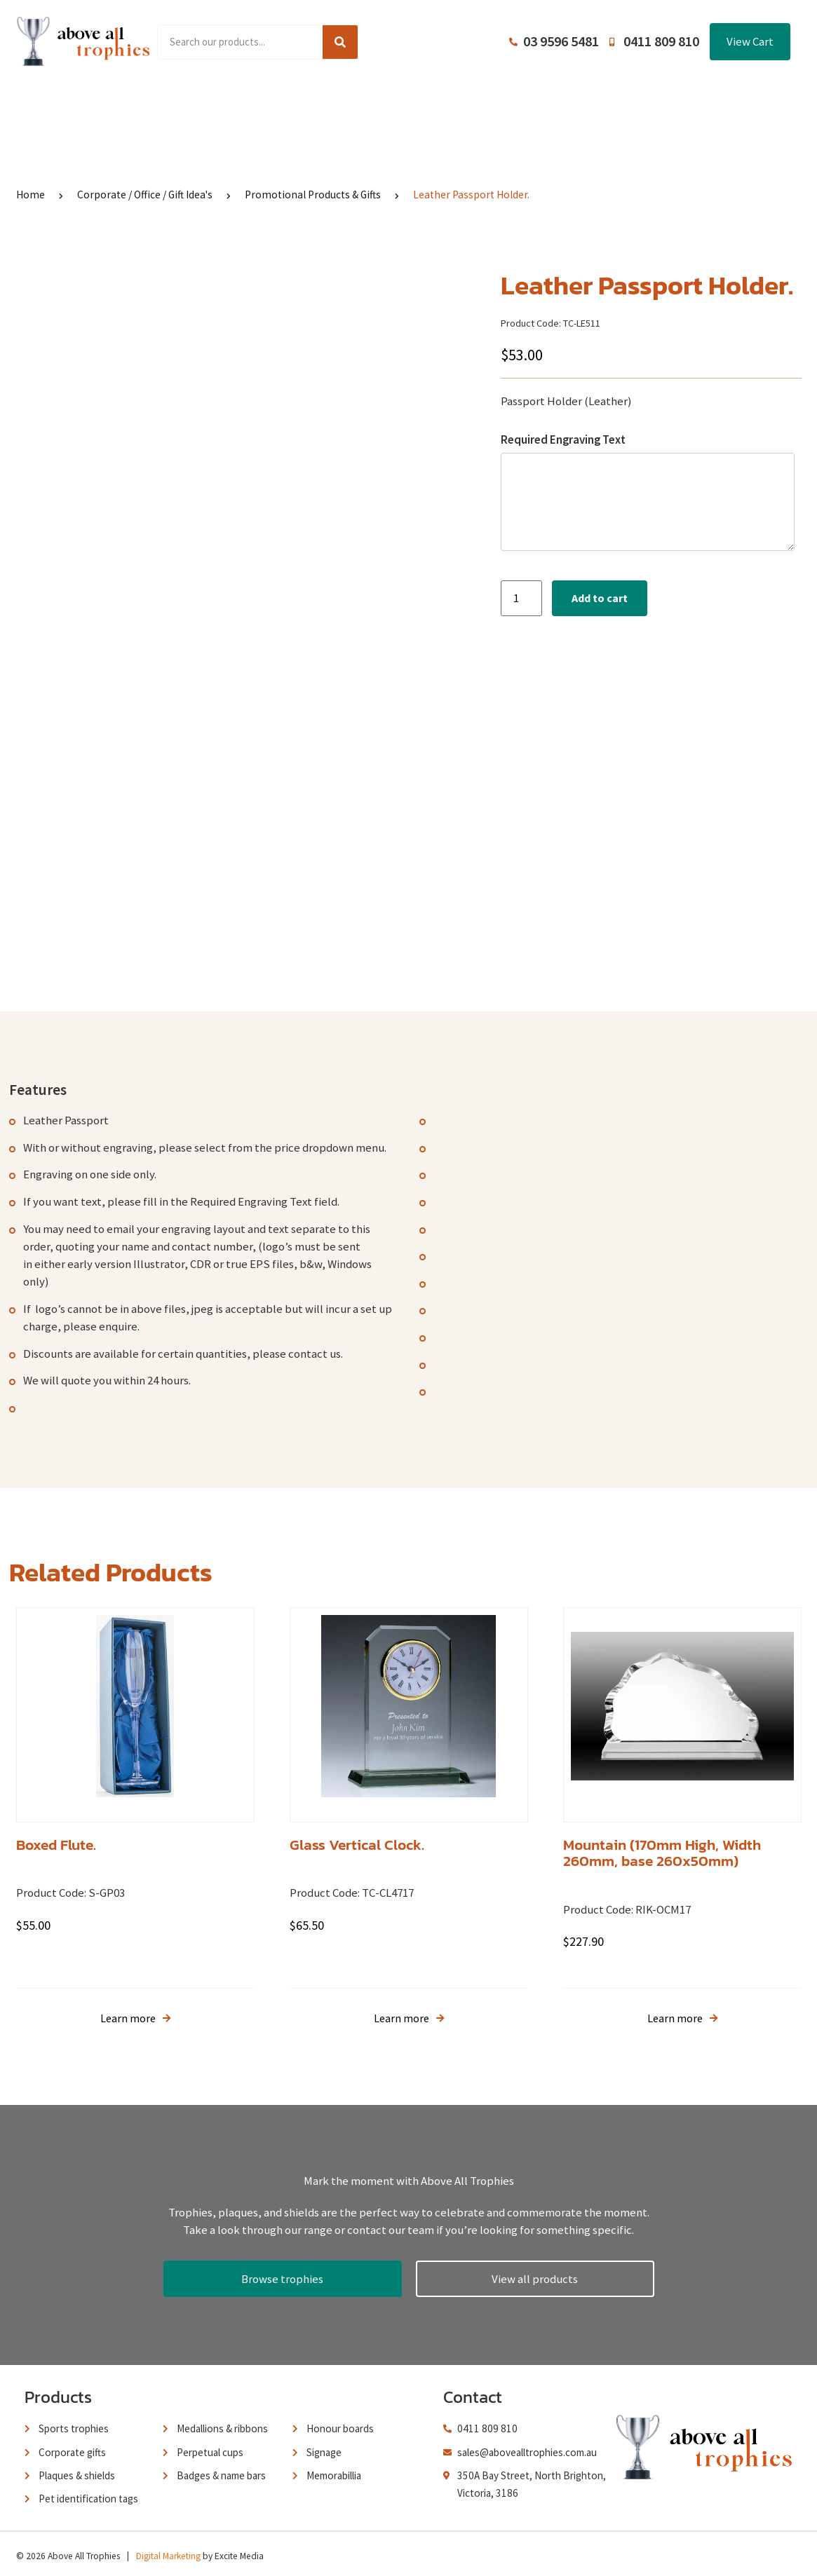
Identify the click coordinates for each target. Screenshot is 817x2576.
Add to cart (600, 598)
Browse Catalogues (303, 105)
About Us (402, 105)
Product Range (191, 105)
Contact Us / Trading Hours (656, 105)
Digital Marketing (168, 2551)
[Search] (340, 42)
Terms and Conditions (507, 105)
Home (110, 105)
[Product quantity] (521, 598)
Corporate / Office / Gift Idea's (144, 194)
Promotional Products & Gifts (313, 194)
